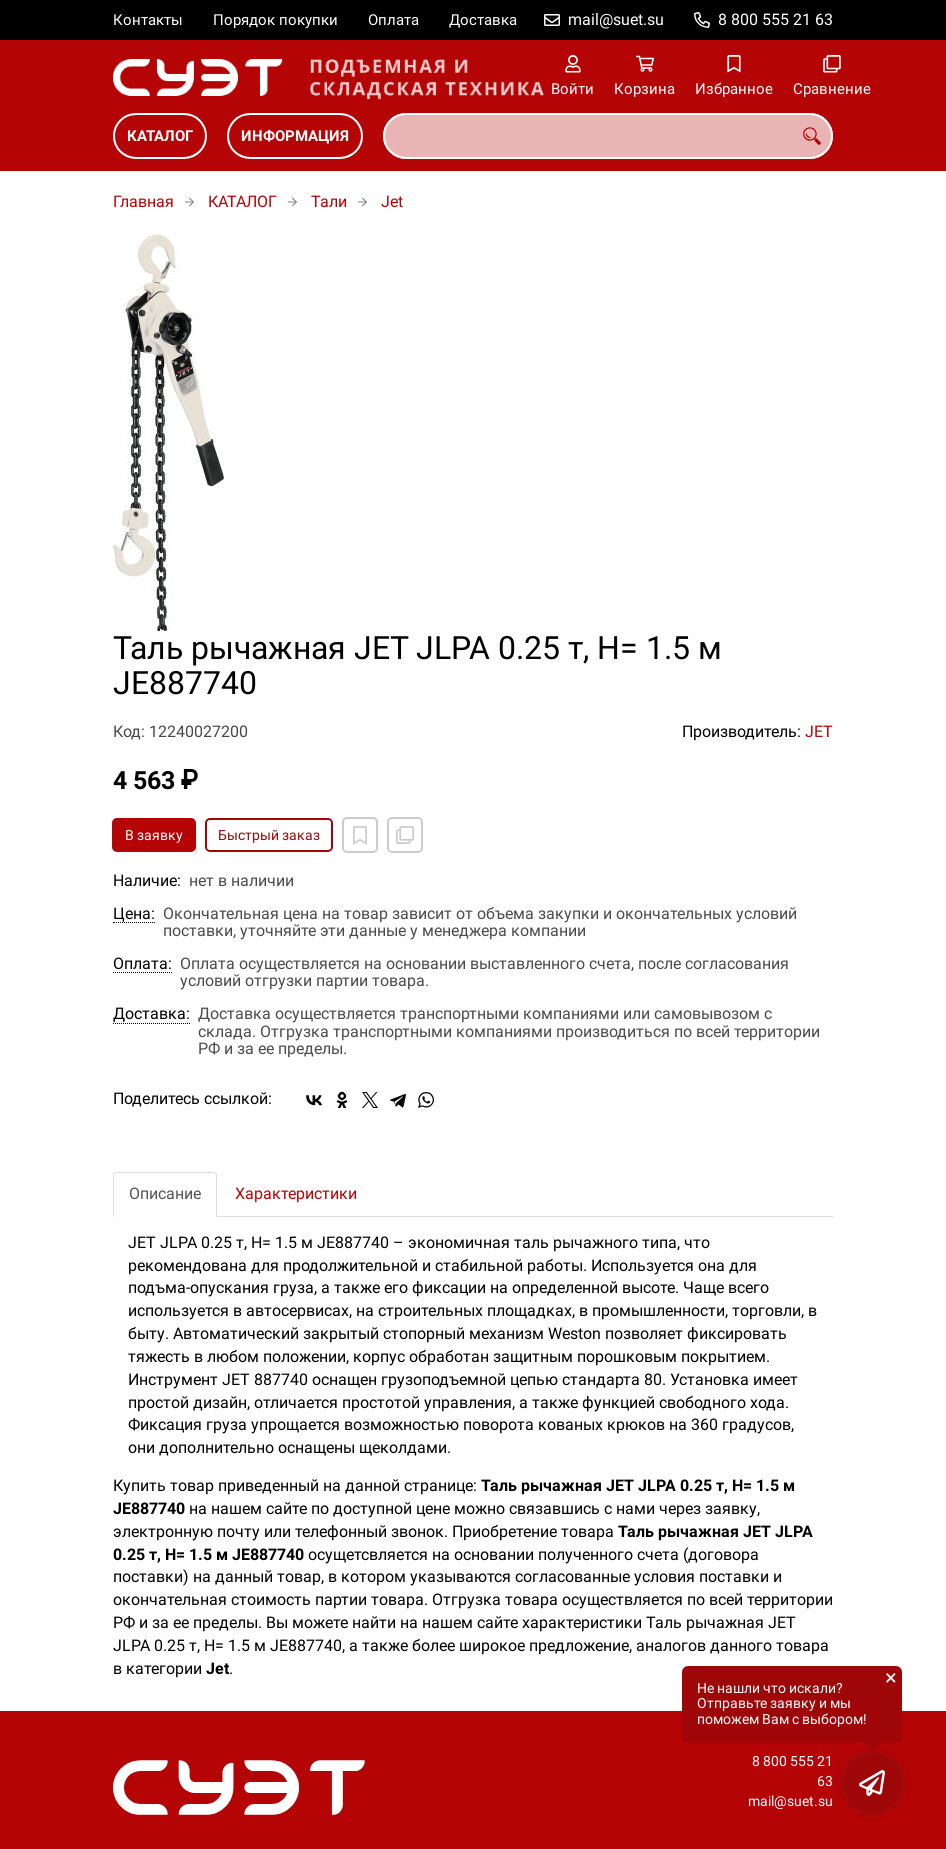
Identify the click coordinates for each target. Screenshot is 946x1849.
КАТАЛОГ (160, 136)
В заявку (154, 835)
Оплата (393, 20)
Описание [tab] (165, 1193)
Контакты (148, 20)
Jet (392, 201)
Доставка (483, 20)
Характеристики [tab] (296, 1193)
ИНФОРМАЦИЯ (295, 136)
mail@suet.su (616, 19)
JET (819, 731)
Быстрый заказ (269, 835)
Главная (143, 201)
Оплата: (142, 964)
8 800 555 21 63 (775, 19)
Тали (329, 201)
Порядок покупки (275, 20)
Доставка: (151, 1014)
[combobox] (608, 136)
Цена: (134, 914)
